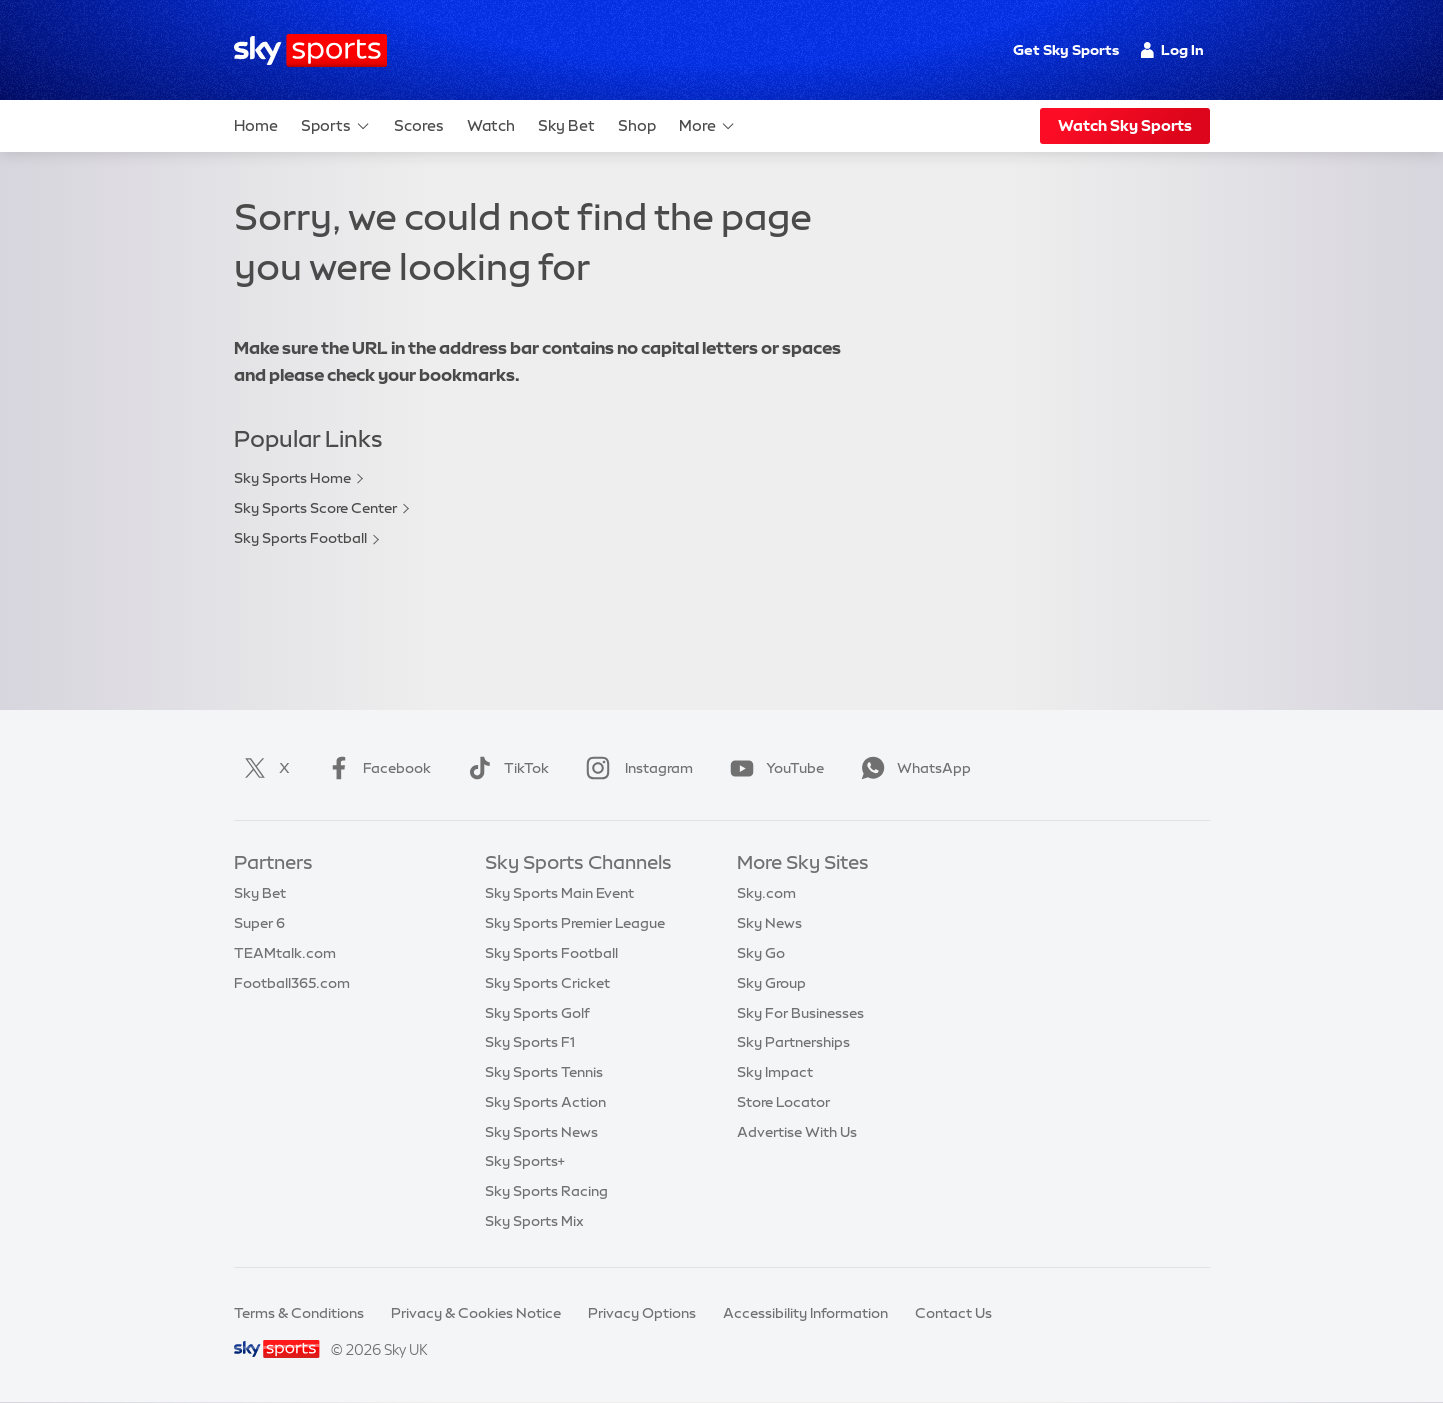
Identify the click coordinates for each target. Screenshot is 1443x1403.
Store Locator (783, 1102)
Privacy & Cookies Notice (476, 1313)
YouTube (773, 768)
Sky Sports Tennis (544, 1072)
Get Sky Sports (1066, 50)
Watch (491, 125)
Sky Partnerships (793, 1042)
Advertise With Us (797, 1132)
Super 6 (259, 923)
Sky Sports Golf (537, 1013)
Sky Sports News (541, 1132)
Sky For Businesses (800, 1013)
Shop (637, 125)
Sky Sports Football (300, 538)
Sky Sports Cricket (547, 983)
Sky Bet (566, 125)
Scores (419, 125)
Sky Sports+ (525, 1161)
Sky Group (771, 983)
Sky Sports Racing (546, 1191)
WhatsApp (912, 768)
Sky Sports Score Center (315, 508)
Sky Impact (775, 1072)
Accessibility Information (805, 1313)
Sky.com (766, 893)
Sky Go (761, 953)
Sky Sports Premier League (575, 923)
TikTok (504, 768)
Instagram (635, 768)
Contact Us (953, 1313)
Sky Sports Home (292, 478)
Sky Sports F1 (530, 1042)
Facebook (375, 768)
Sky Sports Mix (534, 1221)
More (707, 126)
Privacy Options (642, 1313)
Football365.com (292, 983)
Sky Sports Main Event (559, 893)
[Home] (310, 50)
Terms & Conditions (299, 1313)
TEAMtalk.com (285, 953)
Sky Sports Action (545, 1102)
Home (256, 125)
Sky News (769, 923)
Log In (1172, 50)
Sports (336, 126)
